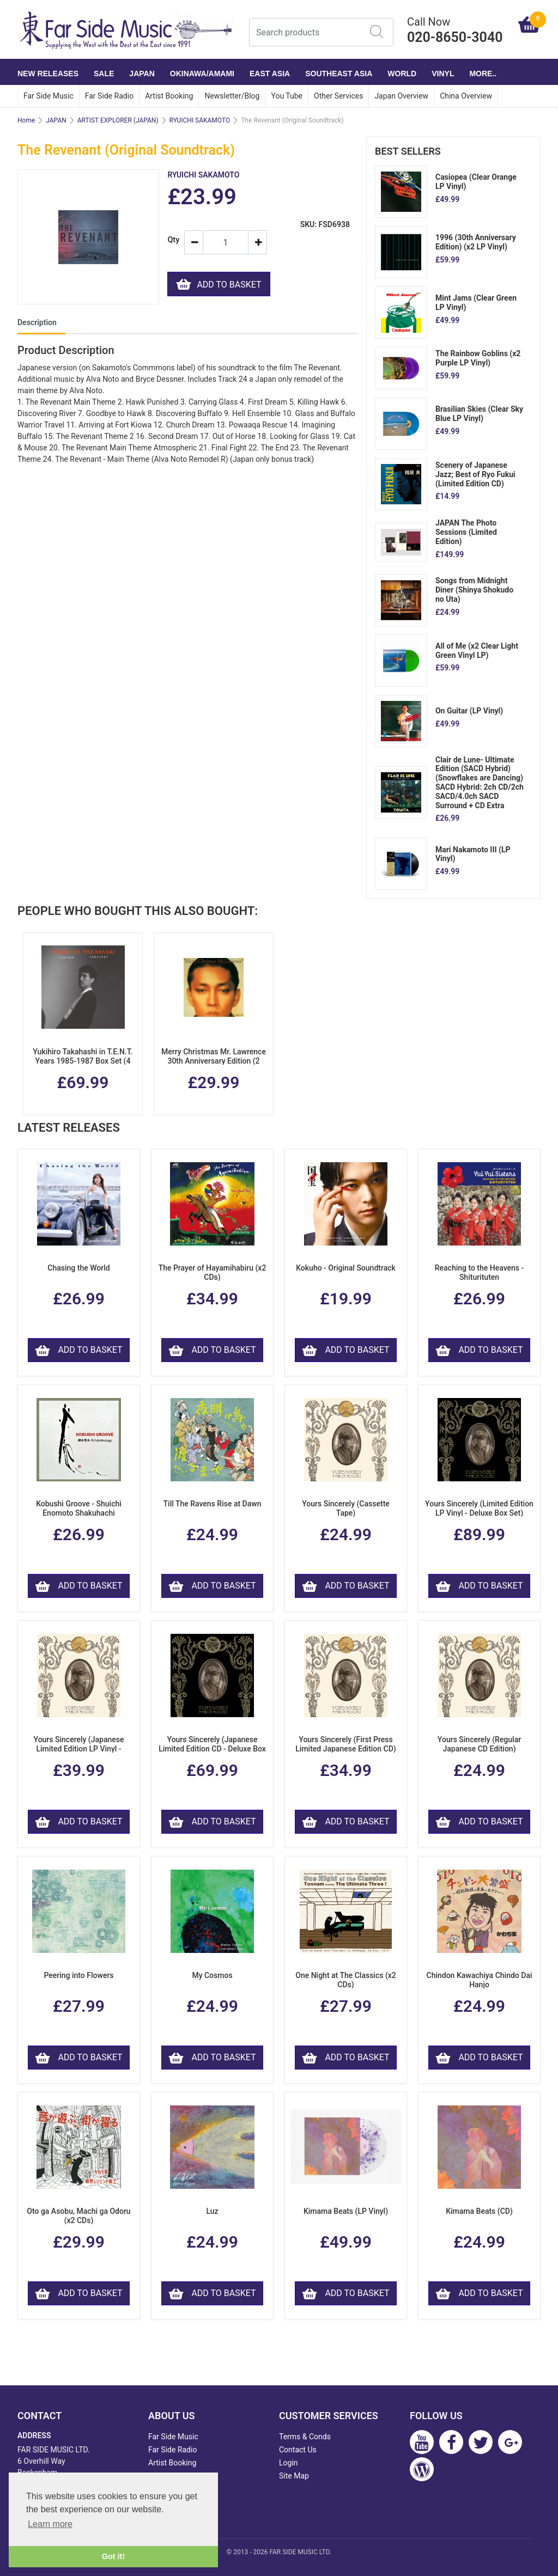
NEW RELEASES (47, 73)
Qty (171, 240)
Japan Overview (401, 95)
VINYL (443, 73)
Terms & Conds (305, 2436)
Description (37, 322)
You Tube (286, 95)
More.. (482, 73)
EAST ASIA (270, 73)
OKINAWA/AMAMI (202, 73)
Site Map (294, 2475)
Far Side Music (48, 95)
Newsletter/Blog (231, 95)
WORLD (401, 73)
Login (288, 2462)
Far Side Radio (109, 95)
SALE (104, 73)
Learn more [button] (50, 2524)
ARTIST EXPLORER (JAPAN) (118, 120)
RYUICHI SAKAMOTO (200, 120)
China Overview (466, 95)
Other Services (338, 95)
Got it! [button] (113, 2556)
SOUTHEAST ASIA (338, 73)
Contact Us (298, 2449)
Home (26, 120)
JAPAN (141, 73)
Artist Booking (169, 95)
